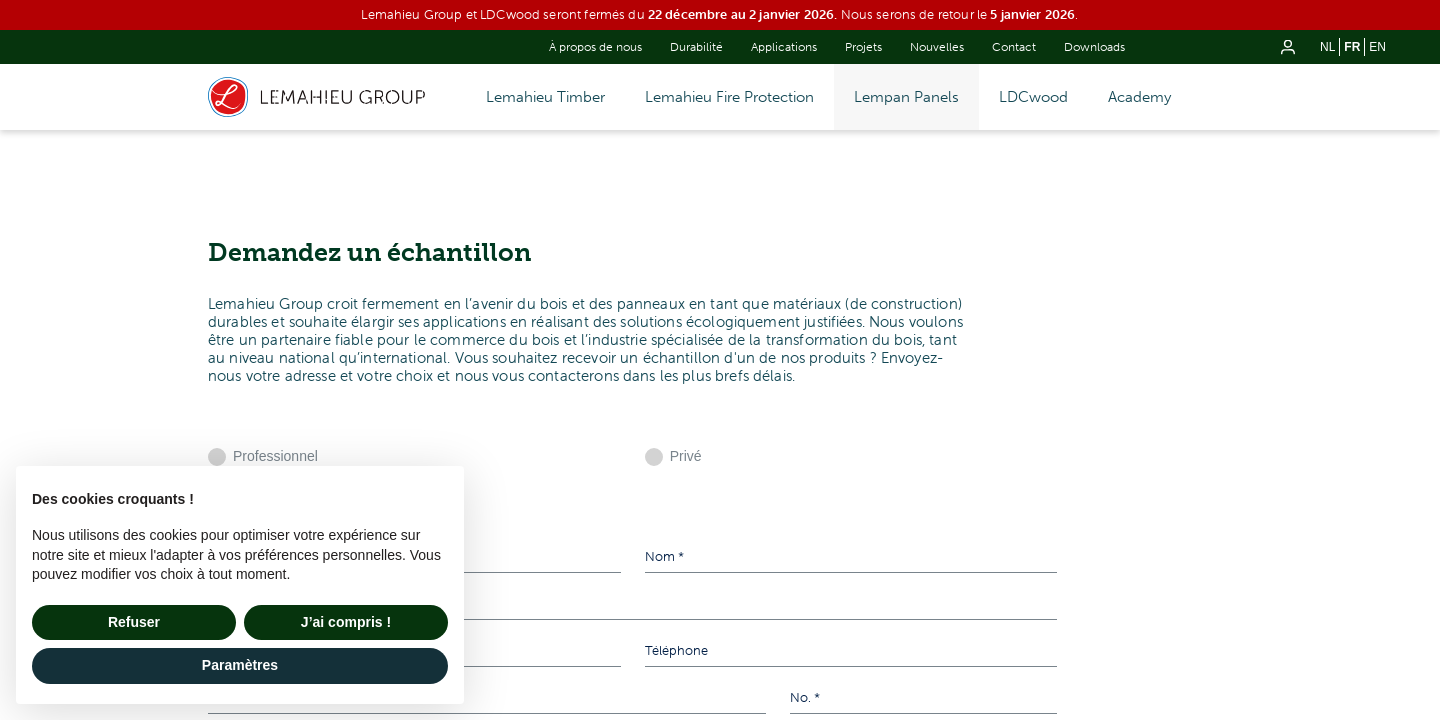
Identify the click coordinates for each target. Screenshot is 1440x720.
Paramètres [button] (240, 665)
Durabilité (696, 47)
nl (1327, 47)
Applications (784, 47)
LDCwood (1033, 97)
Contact (1014, 47)
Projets (863, 47)
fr (1352, 47)
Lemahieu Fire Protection (729, 97)
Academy (1139, 97)
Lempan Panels (906, 97)
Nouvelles (937, 47)
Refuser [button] (134, 622)
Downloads (1094, 47)
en (1377, 47)
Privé (686, 456)
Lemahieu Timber (545, 97)
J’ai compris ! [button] (346, 622)
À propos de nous (595, 47)
